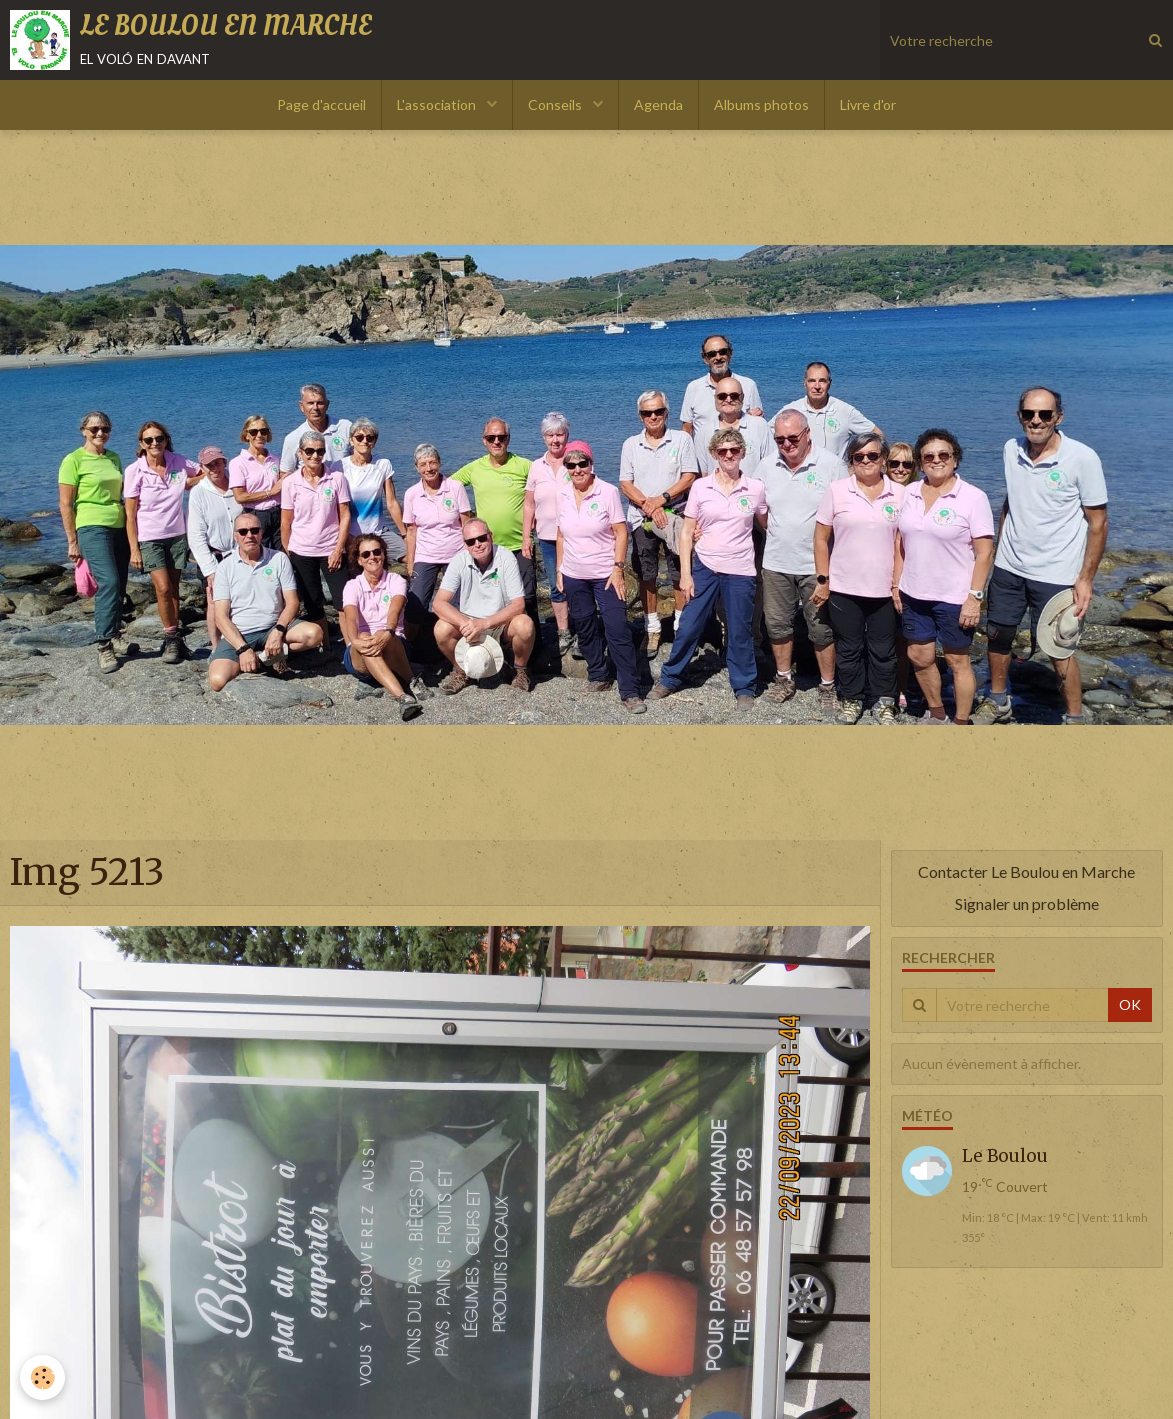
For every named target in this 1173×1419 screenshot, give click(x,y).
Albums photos (761, 104)
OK (1130, 1004)
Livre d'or (868, 104)
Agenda (658, 104)
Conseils (556, 104)
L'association (438, 104)
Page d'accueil (321, 104)
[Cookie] (42, 1377)
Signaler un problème (1027, 903)
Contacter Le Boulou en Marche (1026, 871)
